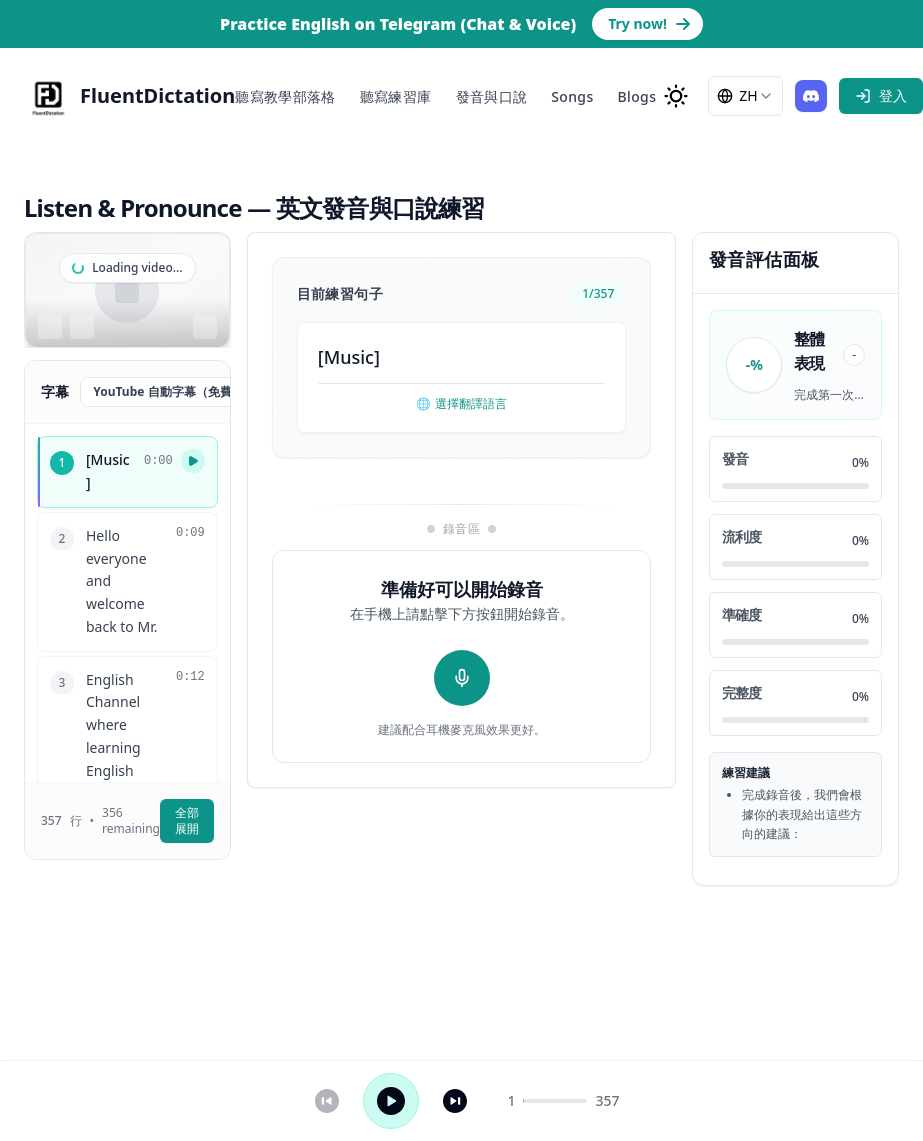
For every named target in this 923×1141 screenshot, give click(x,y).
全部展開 (187, 820)
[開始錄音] (462, 678)
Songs (572, 96)
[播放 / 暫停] (391, 1101)
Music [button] (349, 357)
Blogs (637, 96)
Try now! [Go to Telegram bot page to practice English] (649, 23)
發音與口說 (492, 96)
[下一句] (455, 1101)
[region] (127, 290)
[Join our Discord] (811, 96)
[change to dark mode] (676, 96)
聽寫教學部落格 (285, 96)
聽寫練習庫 (396, 96)
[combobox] (745, 96)
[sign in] (881, 96)
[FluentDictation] (129, 96)
